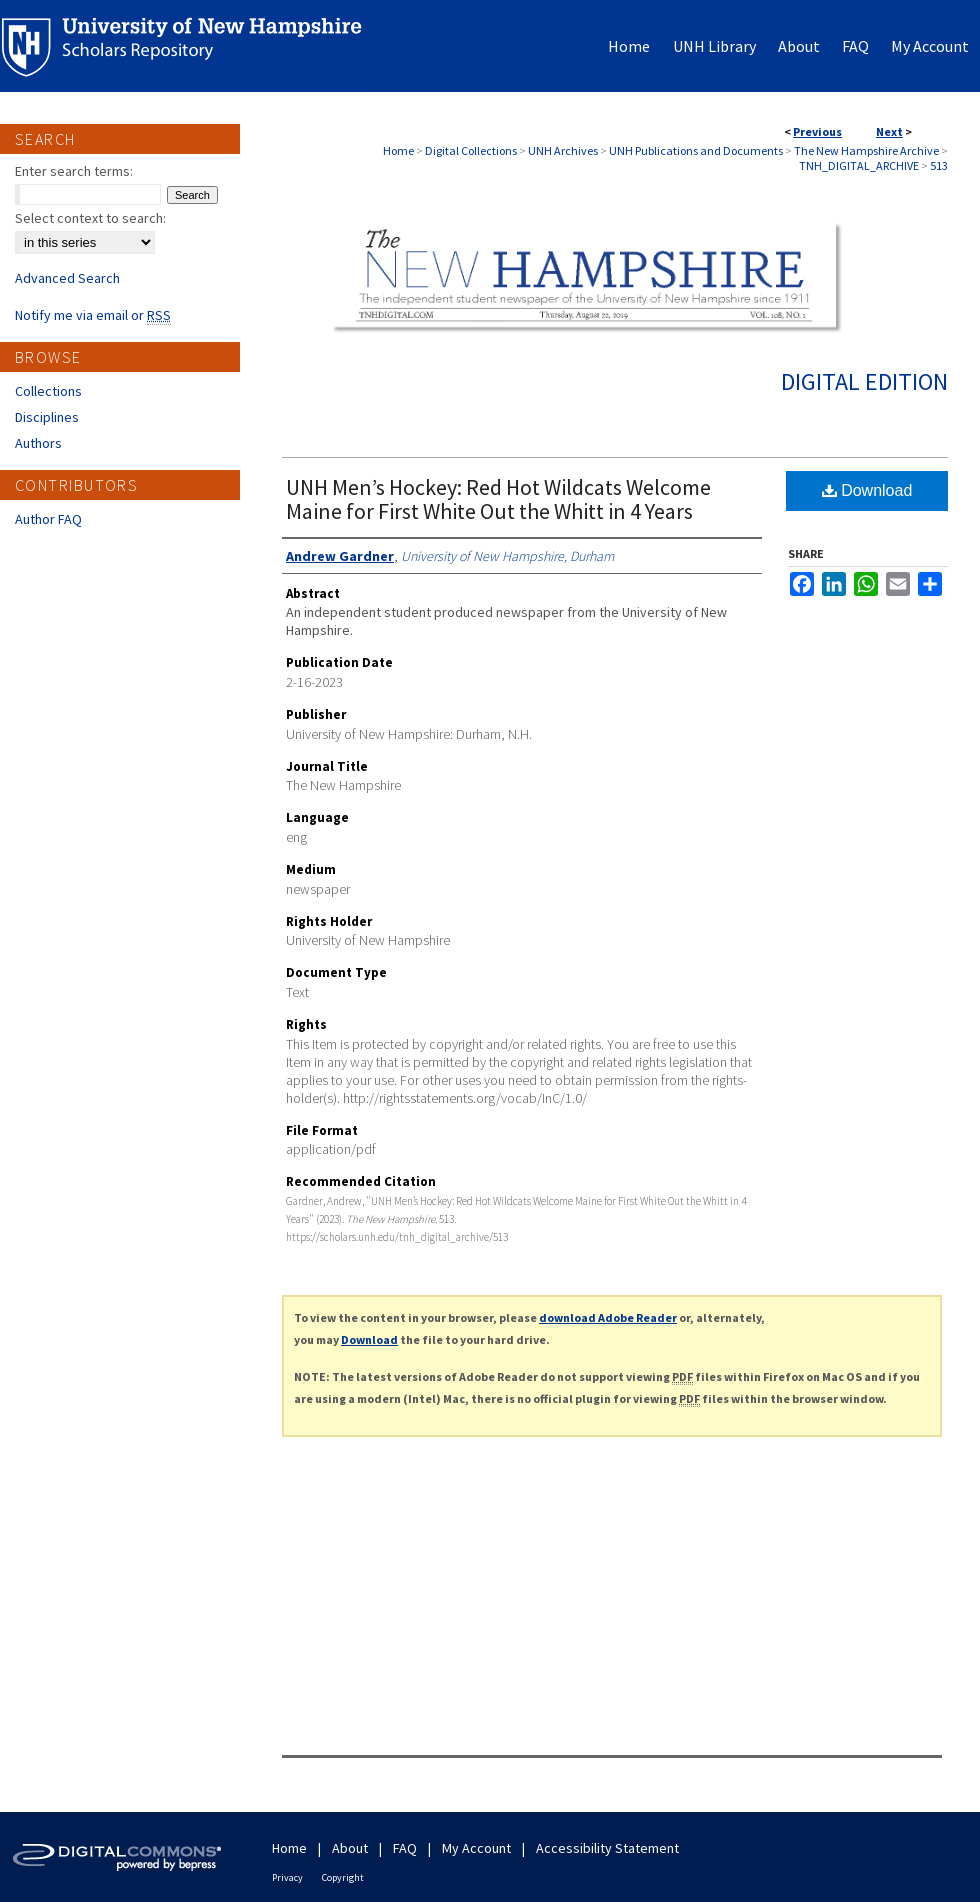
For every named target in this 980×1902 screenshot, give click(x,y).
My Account (476, 1848)
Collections (48, 391)
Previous (817, 131)
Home (398, 150)
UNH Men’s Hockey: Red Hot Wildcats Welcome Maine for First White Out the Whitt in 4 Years (498, 499)
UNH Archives (563, 150)
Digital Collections (471, 150)
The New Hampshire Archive (866, 150)
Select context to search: (90, 218)
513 (939, 165)
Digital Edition (864, 381)
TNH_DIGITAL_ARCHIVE (859, 165)
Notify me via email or (93, 315)
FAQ (405, 1848)
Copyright (343, 1877)
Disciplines (47, 417)
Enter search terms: (74, 171)
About (350, 1848)
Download (867, 490)
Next (889, 131)
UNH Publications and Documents (696, 150)
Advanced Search (67, 278)
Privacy (287, 1877)
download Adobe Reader (608, 1317)
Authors (38, 443)
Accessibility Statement (607, 1848)
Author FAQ (48, 519)
